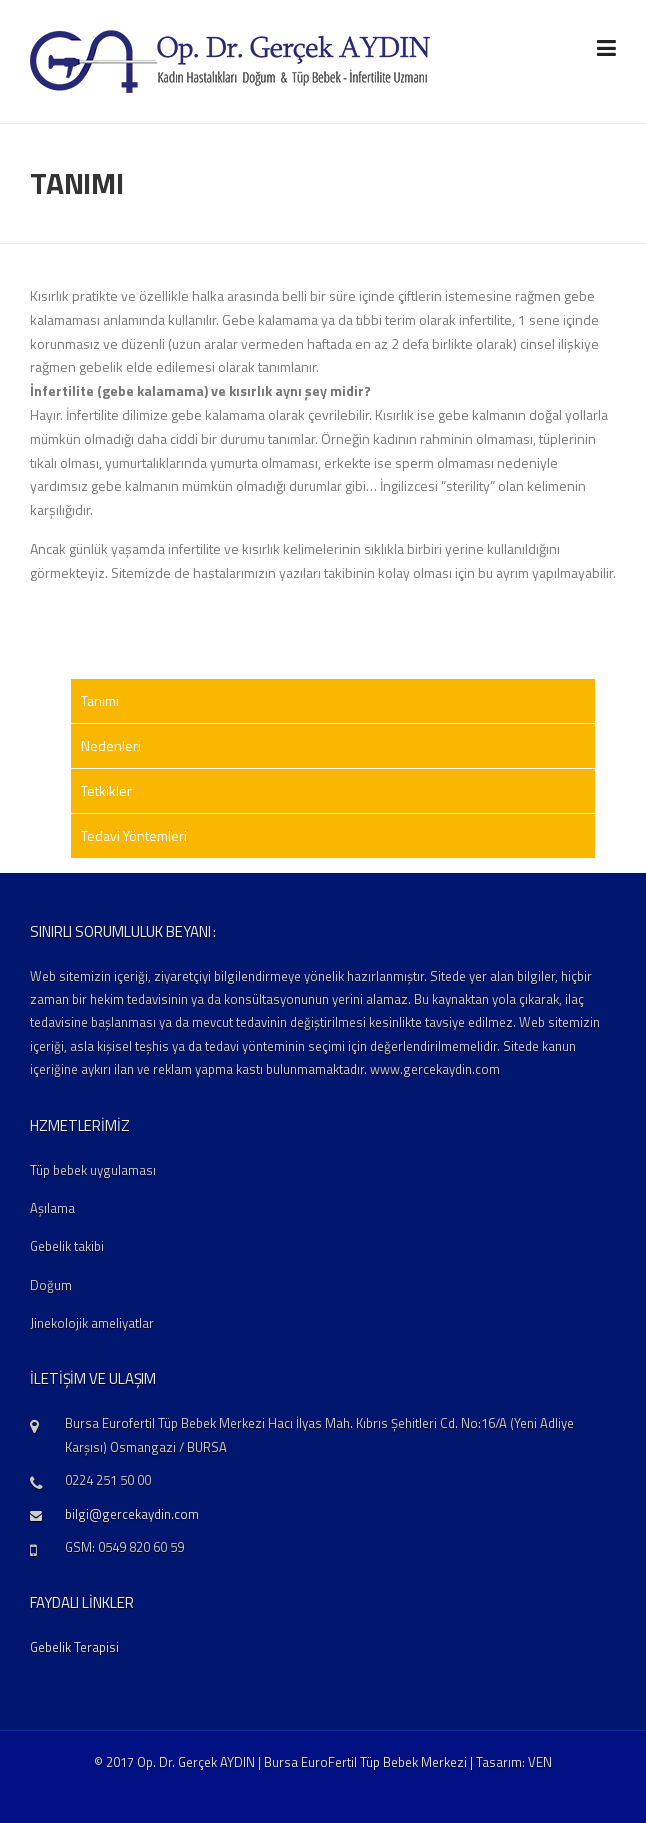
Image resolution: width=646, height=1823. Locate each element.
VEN (540, 1762)
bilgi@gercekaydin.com (132, 1514)
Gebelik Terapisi (74, 1647)
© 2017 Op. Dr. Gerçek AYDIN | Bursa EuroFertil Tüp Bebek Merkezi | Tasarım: (311, 1762)
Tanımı (100, 700)
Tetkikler (106, 790)
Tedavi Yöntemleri (134, 835)
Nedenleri (111, 745)
